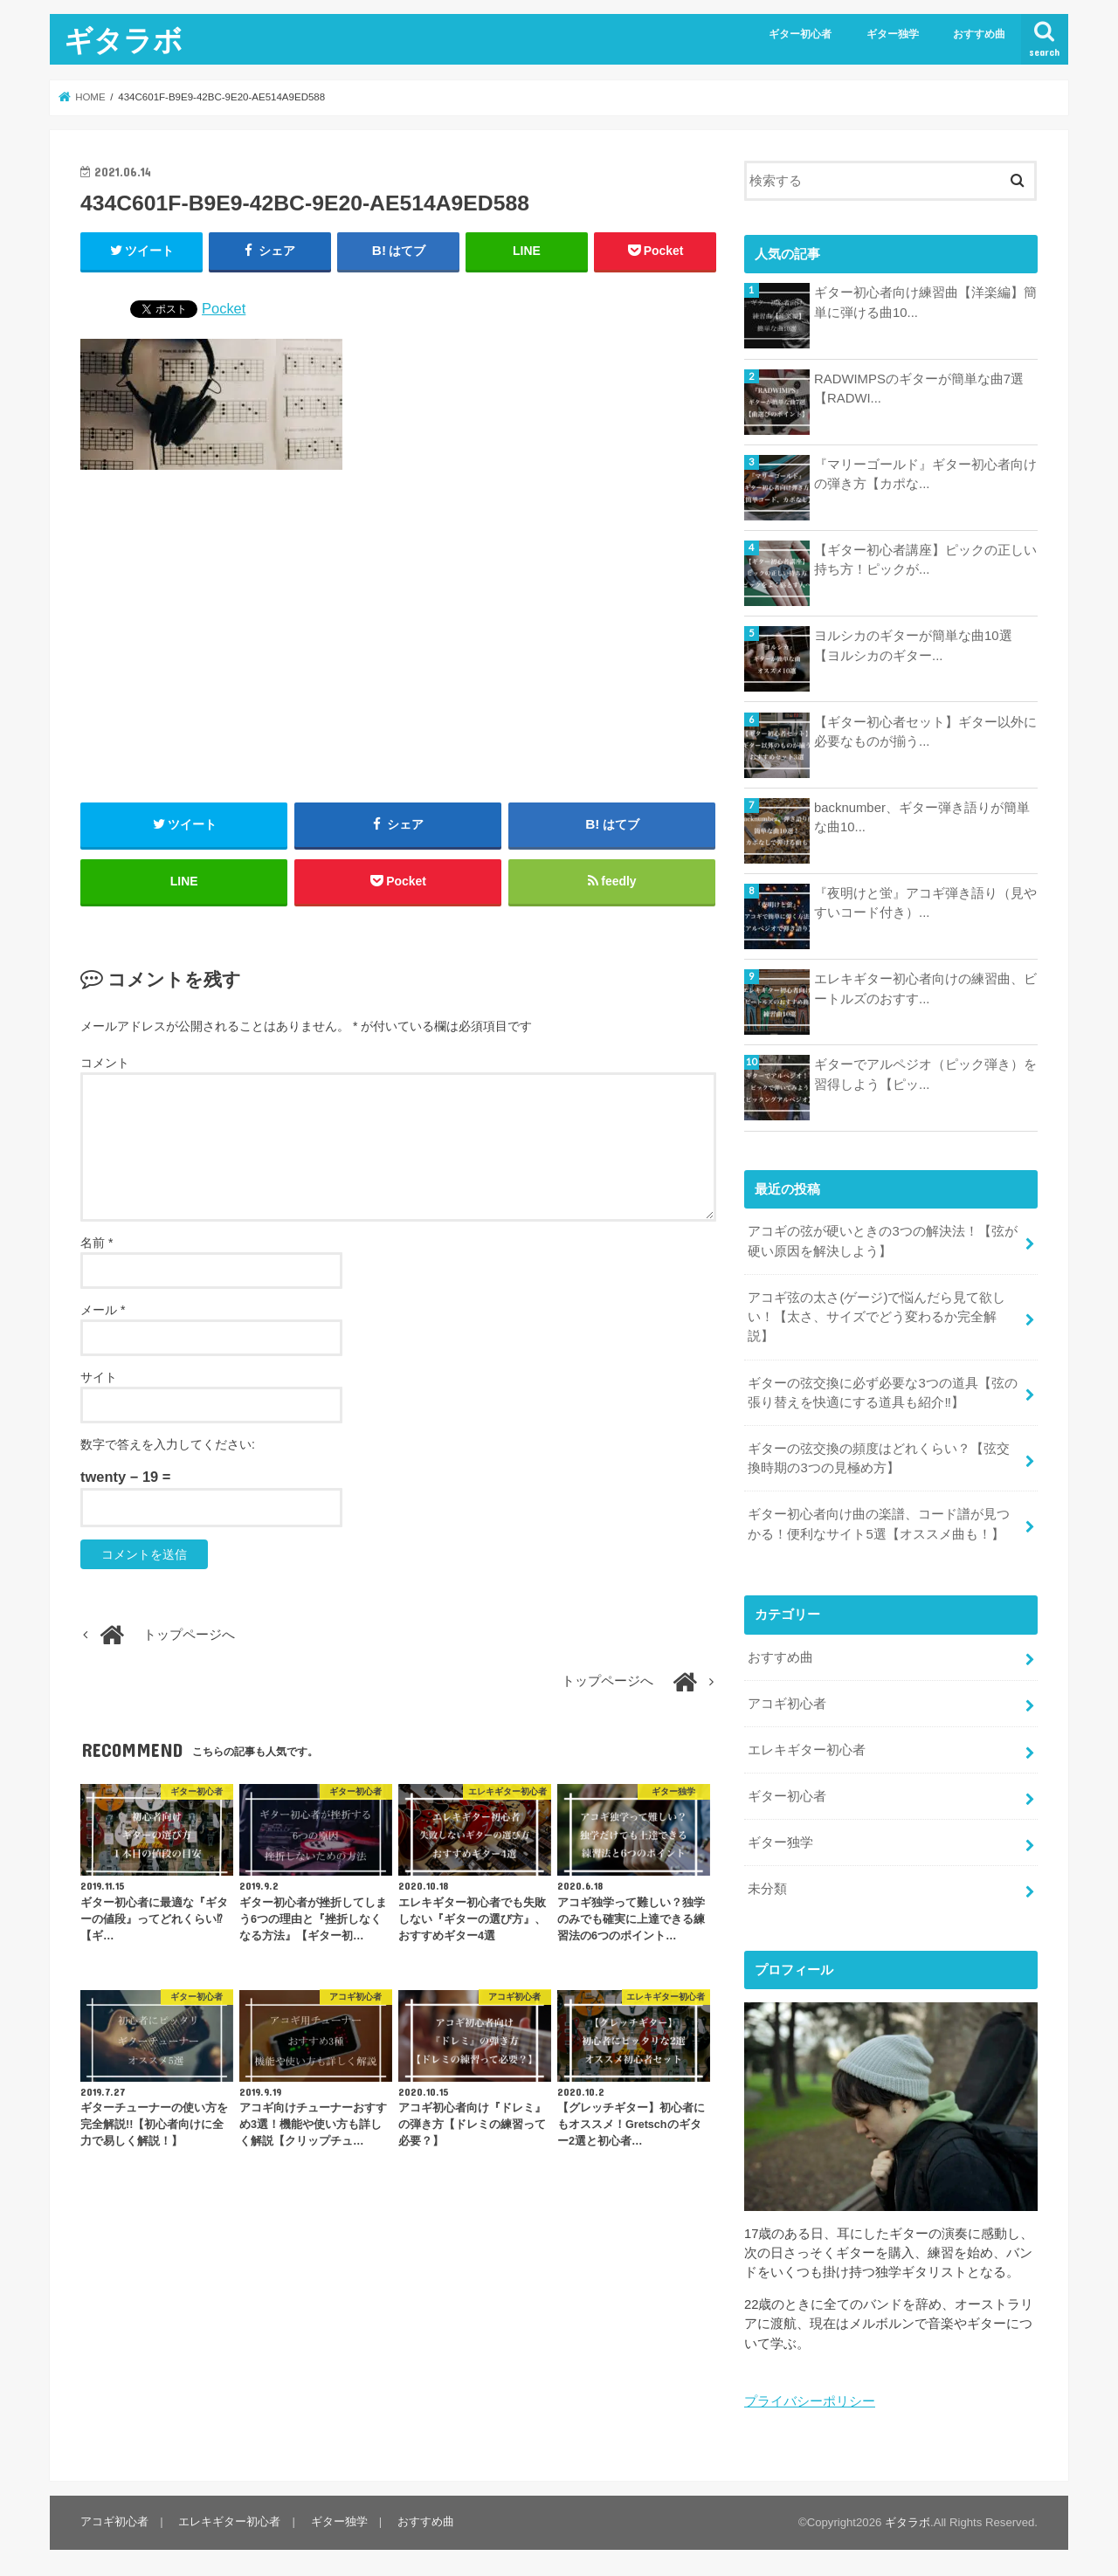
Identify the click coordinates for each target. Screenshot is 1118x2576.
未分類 (767, 1887)
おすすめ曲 (979, 34)
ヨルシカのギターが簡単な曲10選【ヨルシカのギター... (913, 645)
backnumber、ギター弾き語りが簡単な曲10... (922, 817)
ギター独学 (892, 34)
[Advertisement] (398, 636)
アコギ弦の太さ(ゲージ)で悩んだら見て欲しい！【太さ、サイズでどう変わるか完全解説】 (876, 1316)
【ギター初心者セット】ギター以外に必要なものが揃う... (925, 731)
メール (102, 1311)
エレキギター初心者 (807, 1748)
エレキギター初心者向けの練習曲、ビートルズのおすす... (925, 988)
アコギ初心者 (787, 1702)
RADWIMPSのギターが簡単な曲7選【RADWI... (919, 388)
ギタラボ (123, 40)
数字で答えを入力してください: (167, 1445)
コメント (104, 1064)
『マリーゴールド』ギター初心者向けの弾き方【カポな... (925, 474)
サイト (98, 1378)
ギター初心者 (800, 34)
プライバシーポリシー (809, 2400)
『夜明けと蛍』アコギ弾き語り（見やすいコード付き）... (925, 903)
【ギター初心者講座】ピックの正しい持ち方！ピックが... (925, 559)
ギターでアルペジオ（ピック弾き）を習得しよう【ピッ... (925, 1074)
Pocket (223, 308)
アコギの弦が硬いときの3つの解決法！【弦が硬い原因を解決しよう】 (882, 1240)
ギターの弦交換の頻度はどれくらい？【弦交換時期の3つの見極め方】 (879, 1457)
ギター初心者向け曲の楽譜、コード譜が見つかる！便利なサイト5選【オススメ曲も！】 (879, 1522)
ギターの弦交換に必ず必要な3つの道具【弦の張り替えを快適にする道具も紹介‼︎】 (882, 1392)
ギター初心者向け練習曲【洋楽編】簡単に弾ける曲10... (925, 302)
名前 (96, 1243)
